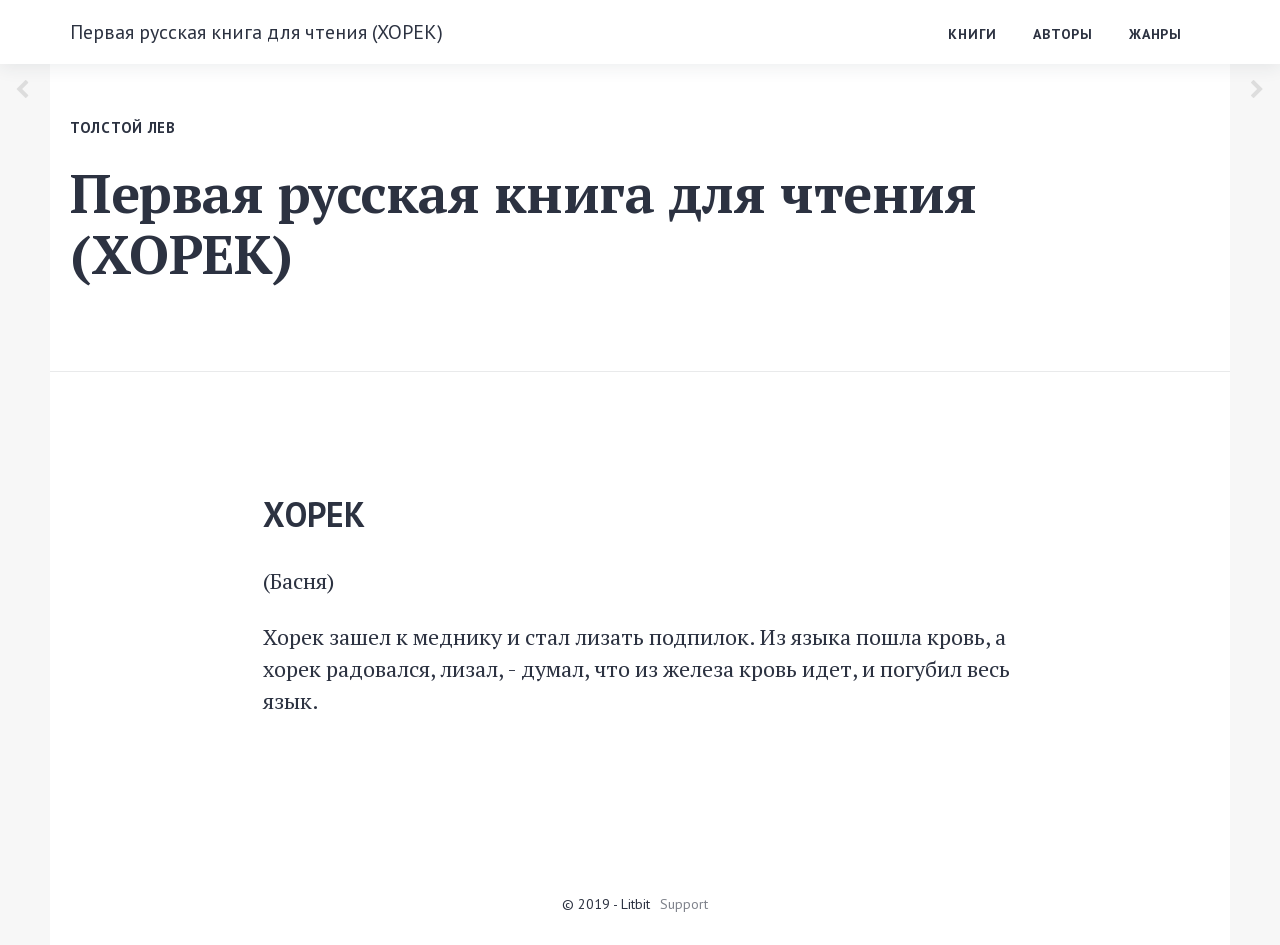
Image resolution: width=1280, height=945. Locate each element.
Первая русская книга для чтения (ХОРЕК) (256, 32)
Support (684, 904)
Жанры (1155, 34)
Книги (972, 34)
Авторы (1063, 34)
